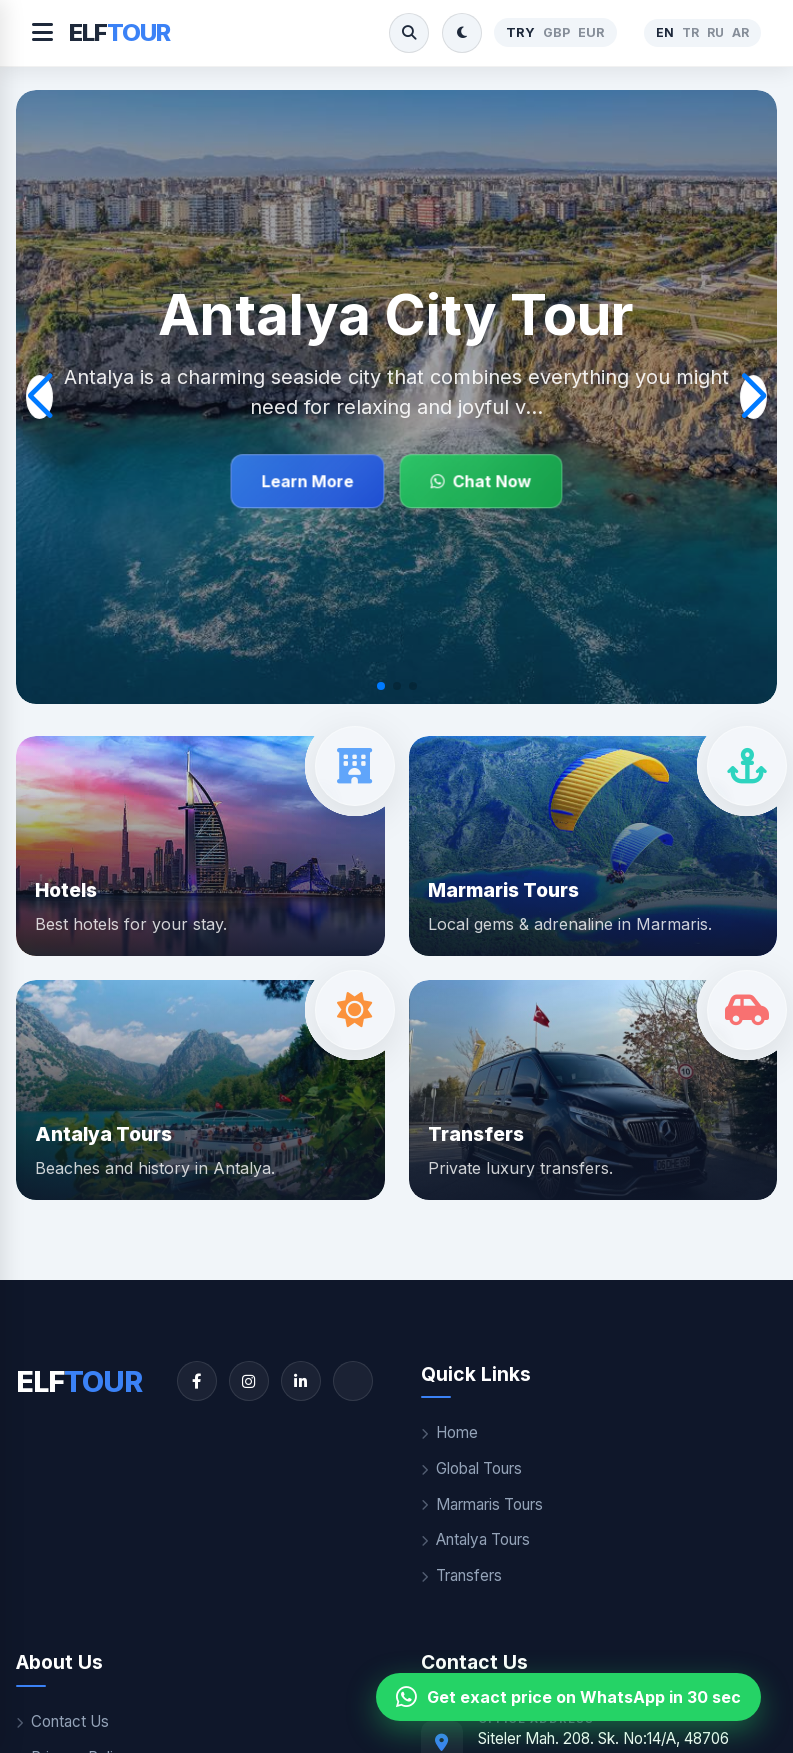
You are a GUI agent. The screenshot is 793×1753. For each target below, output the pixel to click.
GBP (556, 32)
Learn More (307, 482)
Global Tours (471, 1468)
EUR (591, 32)
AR (740, 32)
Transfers (461, 1575)
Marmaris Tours (482, 1504)
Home (449, 1432)
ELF (119, 32)
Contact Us (62, 1721)
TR (690, 32)
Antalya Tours (475, 1539)
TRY (520, 32)
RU (715, 32)
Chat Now (480, 482)
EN (665, 32)
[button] (381, 686)
